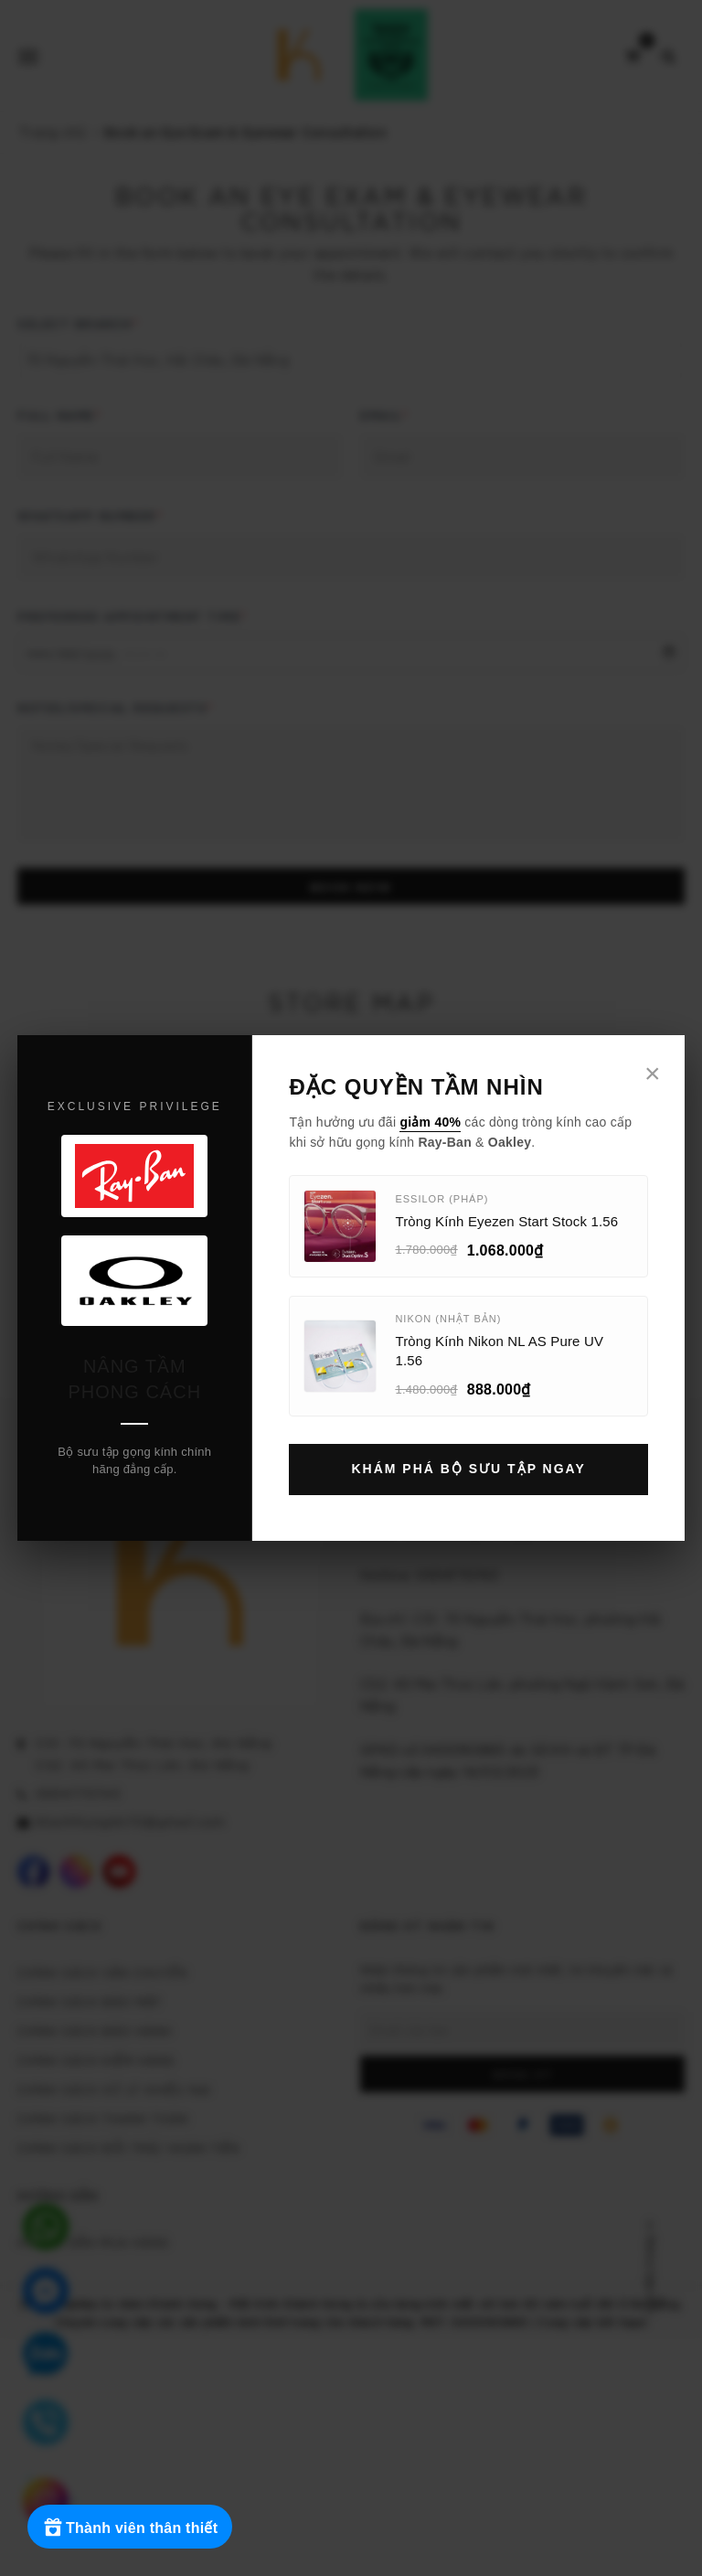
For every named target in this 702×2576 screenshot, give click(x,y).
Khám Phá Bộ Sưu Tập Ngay (468, 1468)
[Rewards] (129, 2527)
